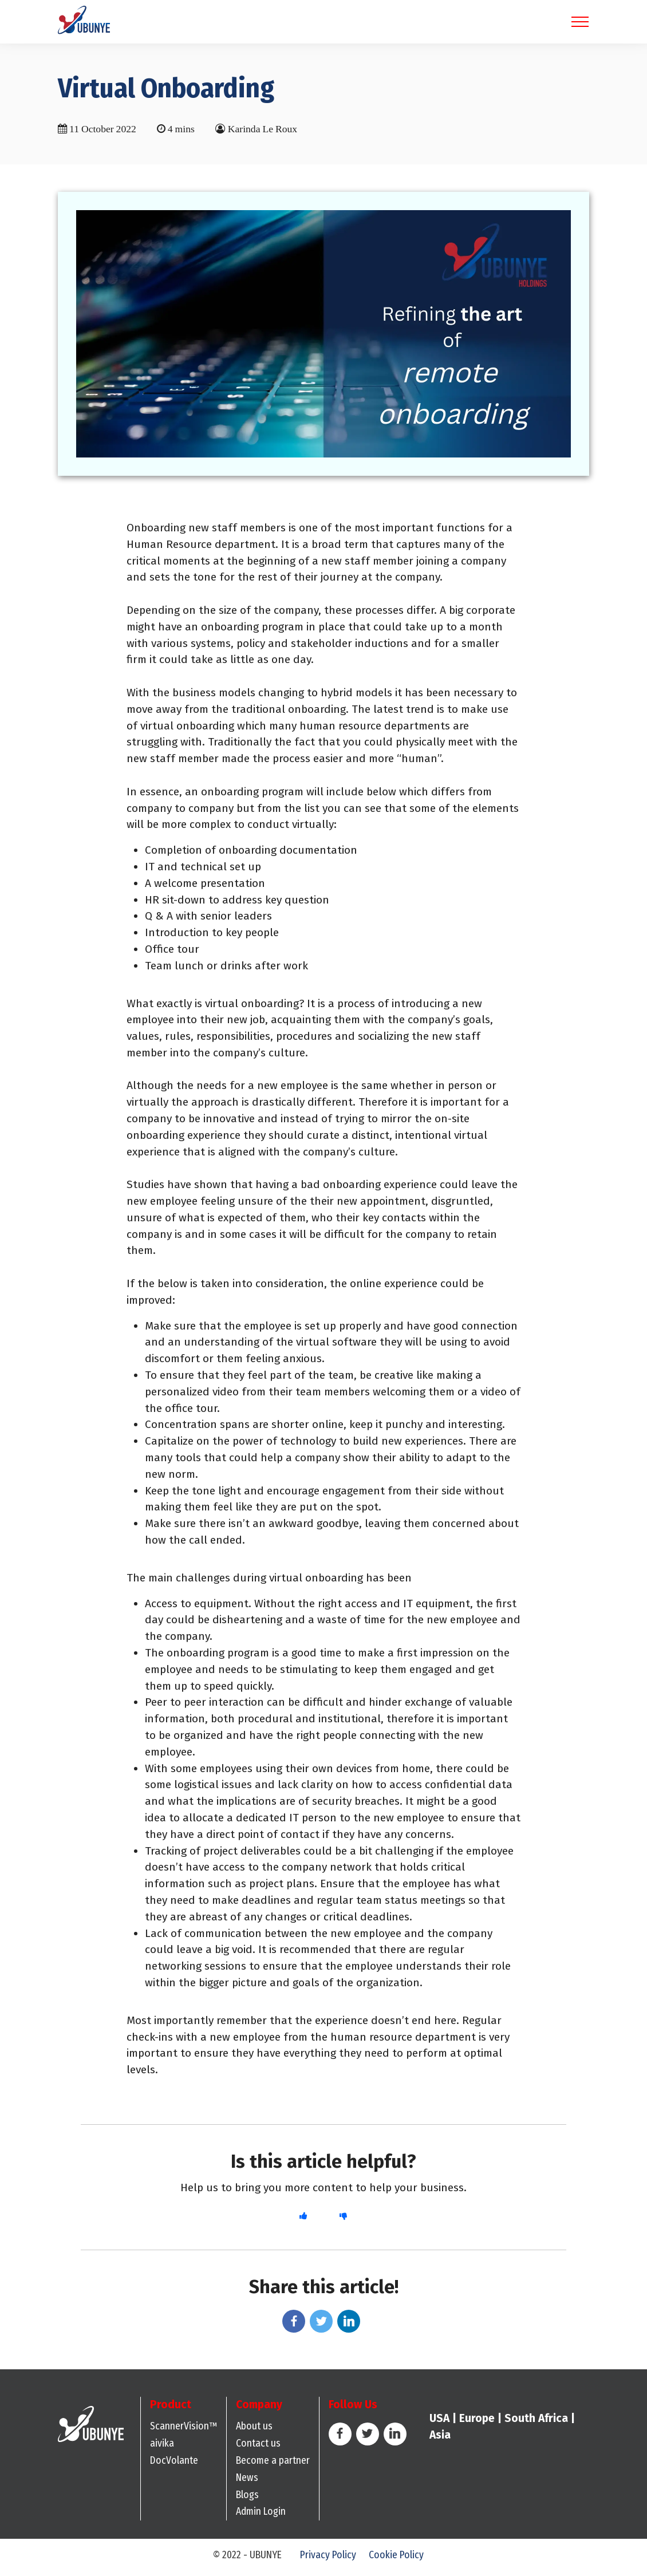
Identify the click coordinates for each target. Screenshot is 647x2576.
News (247, 2481)
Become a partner (273, 2464)
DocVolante (174, 2464)
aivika (162, 2447)
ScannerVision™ (183, 2430)
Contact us (258, 2447)
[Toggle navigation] (580, 24)
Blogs (247, 2498)
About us (254, 2430)
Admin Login (261, 2516)
